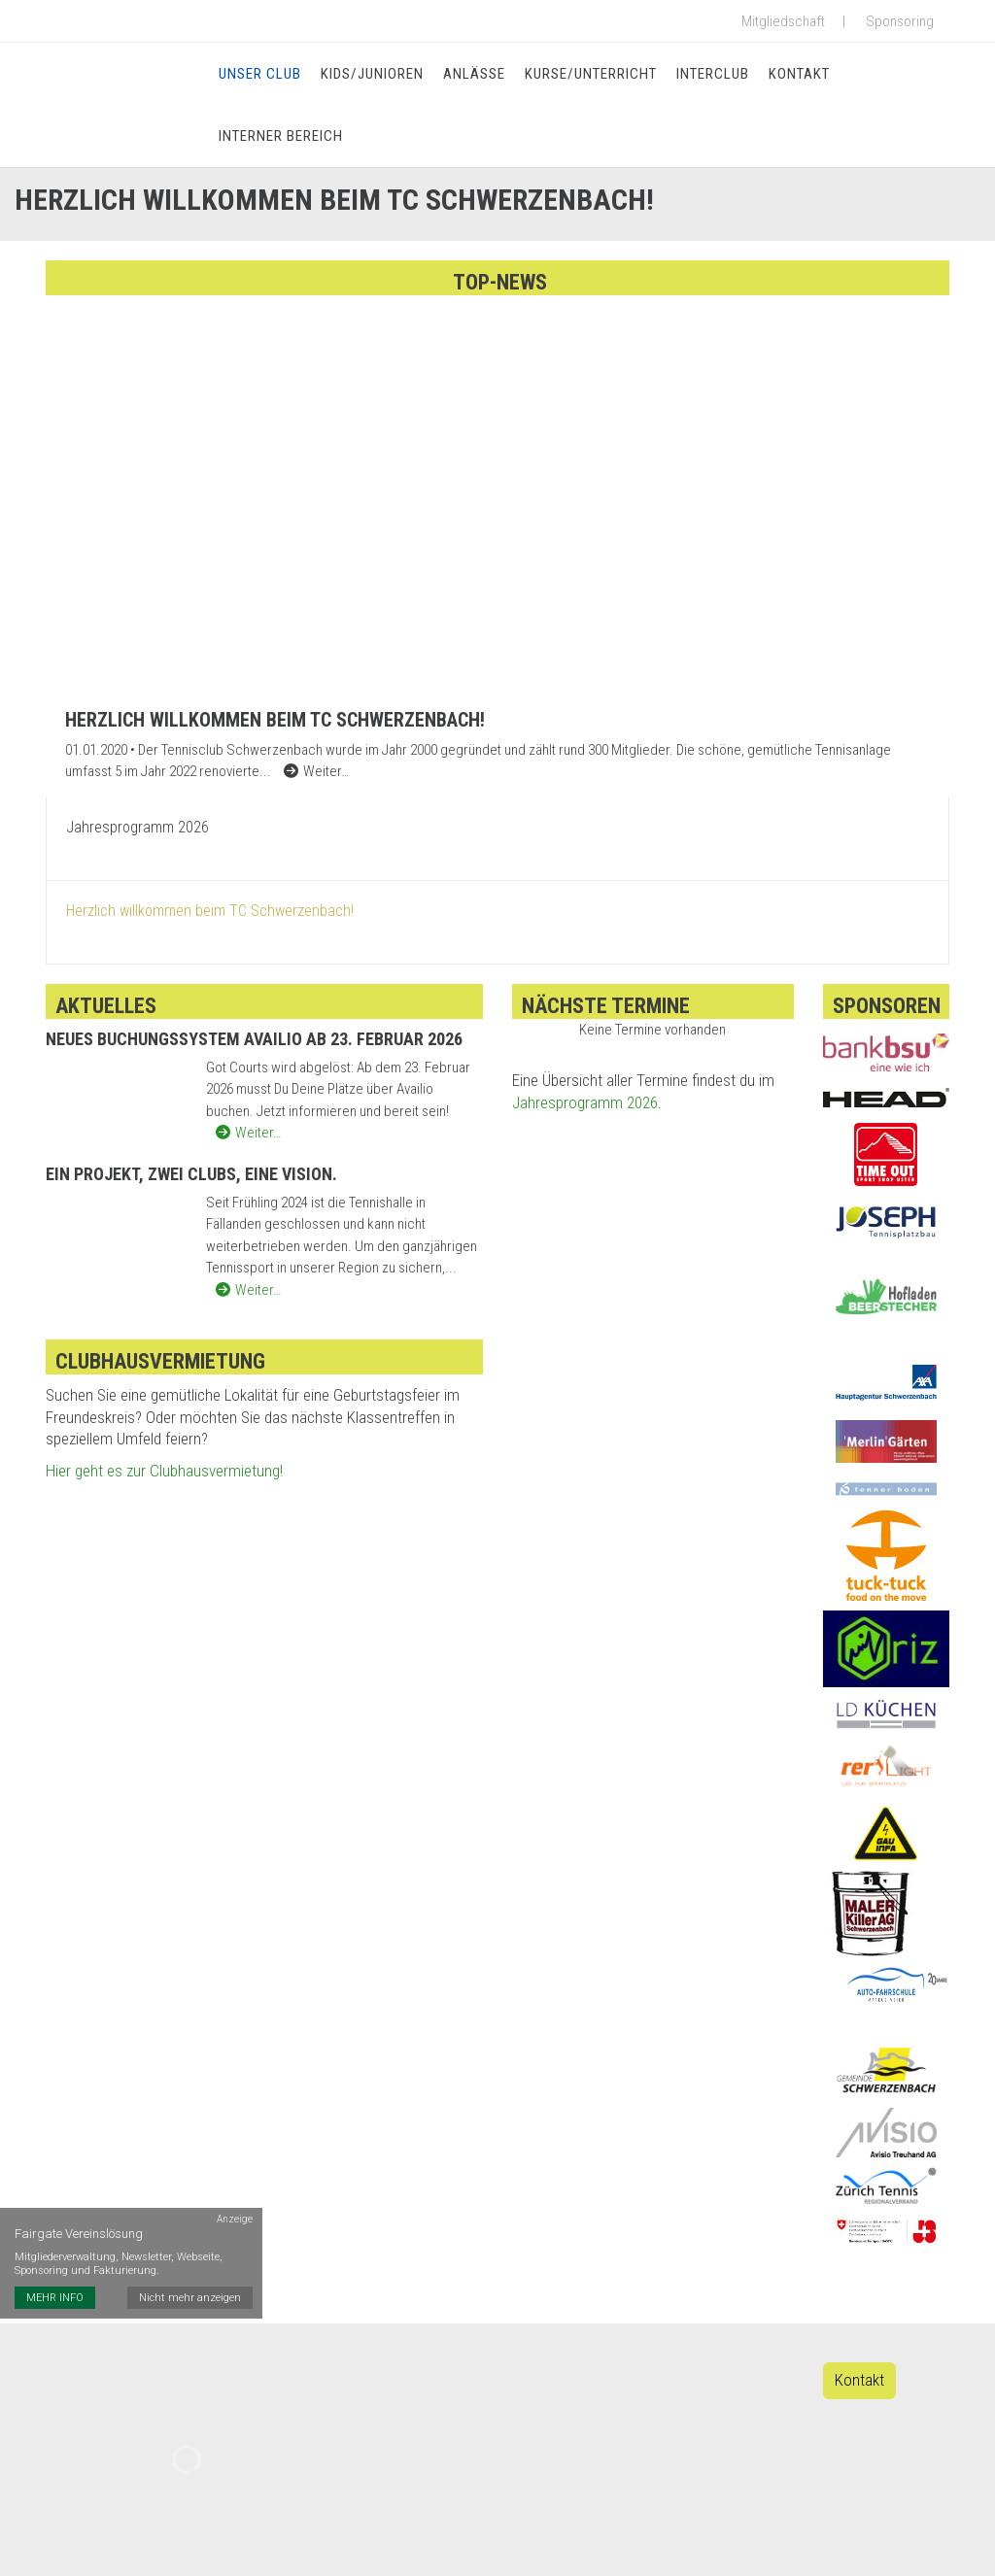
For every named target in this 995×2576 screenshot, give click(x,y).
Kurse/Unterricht (591, 74)
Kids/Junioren (372, 74)
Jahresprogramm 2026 (585, 1102)
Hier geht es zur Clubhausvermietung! (164, 1470)
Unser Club (260, 74)
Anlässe (474, 74)
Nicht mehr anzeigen (190, 2297)
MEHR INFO (55, 2297)
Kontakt (799, 74)
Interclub (712, 74)
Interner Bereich (281, 136)
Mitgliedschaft (783, 21)
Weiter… (248, 1132)
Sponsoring (900, 21)
